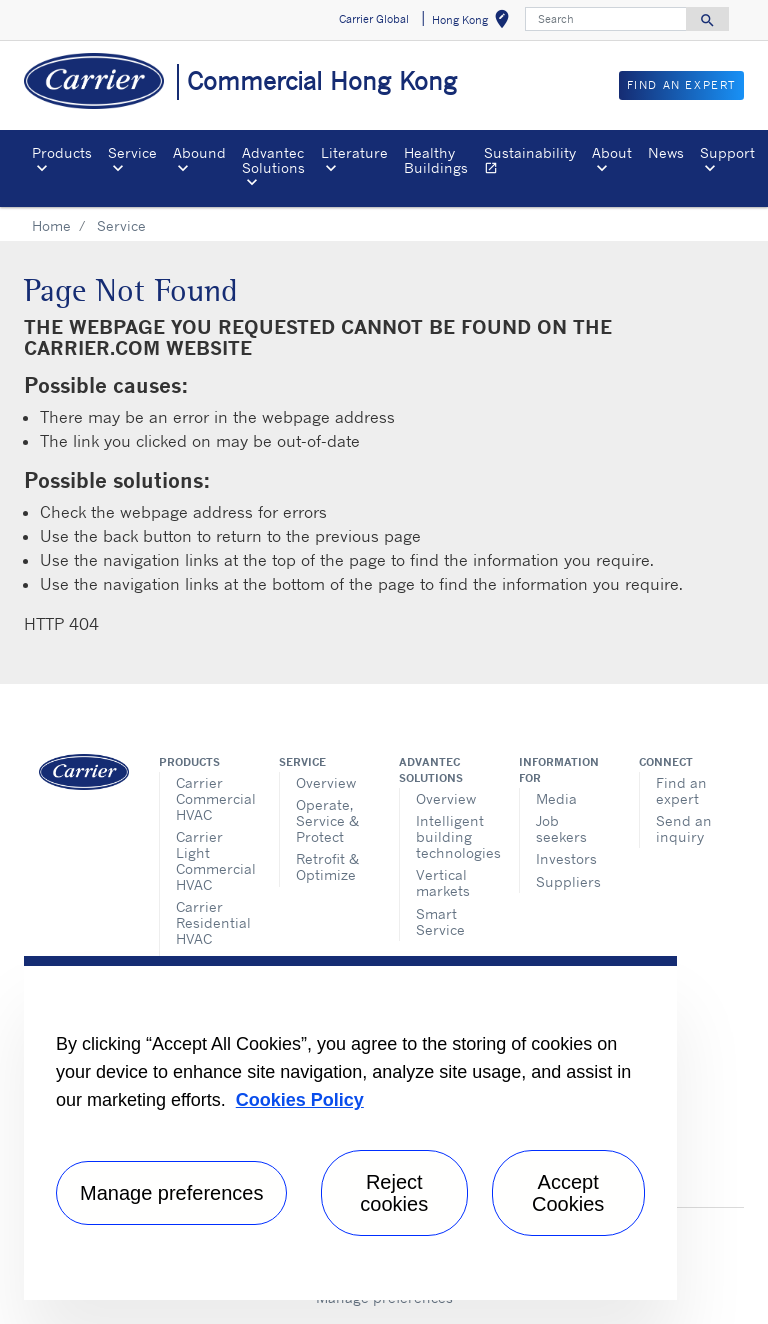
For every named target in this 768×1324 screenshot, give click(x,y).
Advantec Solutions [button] (273, 159)
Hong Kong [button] (474, 22)
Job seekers (561, 828)
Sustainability (534, 162)
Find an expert (681, 790)
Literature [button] (354, 152)
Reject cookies (394, 1193)
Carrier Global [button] (374, 19)
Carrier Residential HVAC (212, 922)
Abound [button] (199, 152)
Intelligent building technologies (452, 836)
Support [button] (727, 152)
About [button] (612, 152)
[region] (350, 1128)
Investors (566, 858)
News (666, 152)
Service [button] (132, 152)
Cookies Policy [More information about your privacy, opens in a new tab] (300, 1100)
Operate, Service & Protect (327, 820)
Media (556, 798)
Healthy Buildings (436, 159)
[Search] (606, 19)
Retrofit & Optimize (327, 866)
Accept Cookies (568, 1193)
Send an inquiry (684, 828)
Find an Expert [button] (681, 85)
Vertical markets (443, 882)
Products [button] (62, 152)
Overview (326, 782)
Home (51, 225)
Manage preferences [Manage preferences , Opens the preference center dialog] (171, 1193)
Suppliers (568, 881)
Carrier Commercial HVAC (212, 798)
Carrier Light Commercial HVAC (212, 860)
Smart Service (440, 921)
